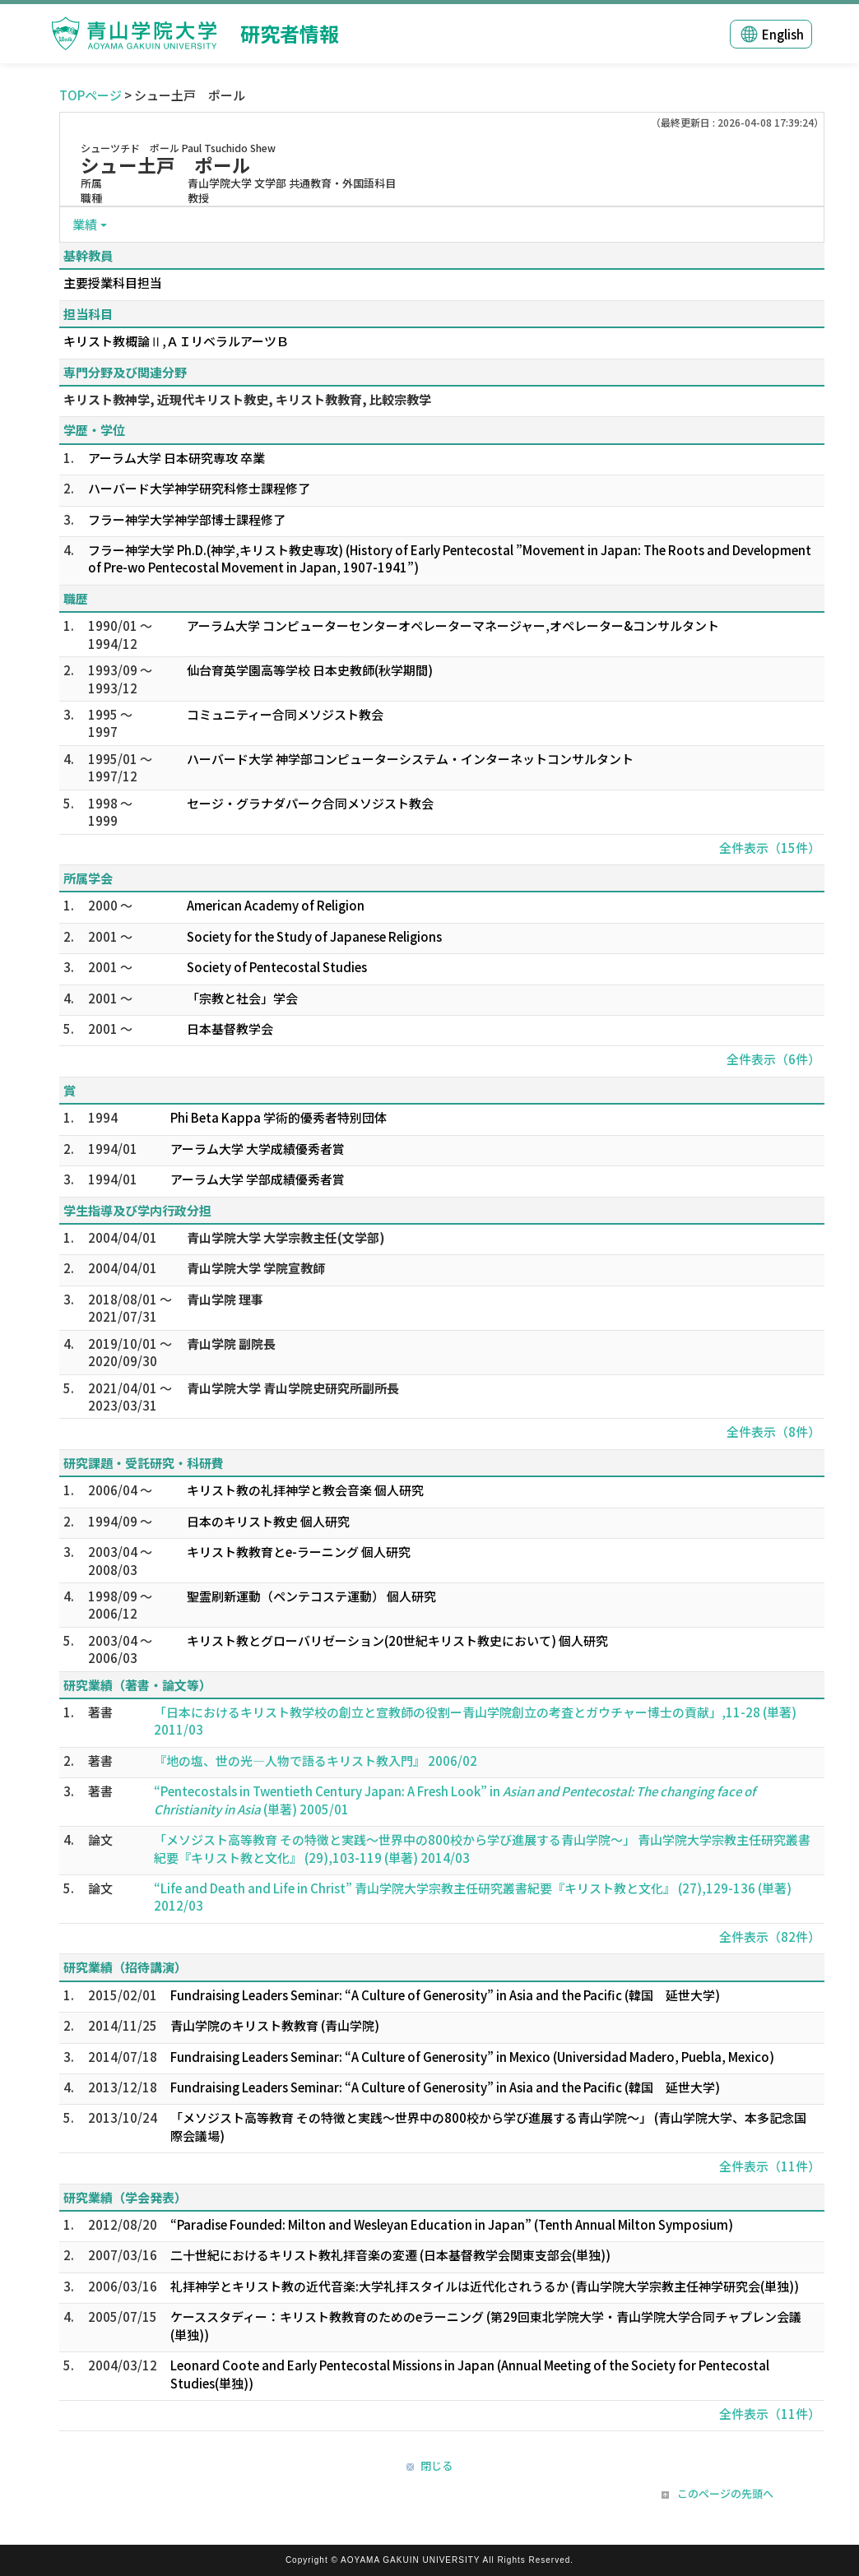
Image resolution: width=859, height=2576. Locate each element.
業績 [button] (84, 224)
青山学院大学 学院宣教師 (256, 1267)
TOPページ (90, 95)
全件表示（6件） (773, 1059)
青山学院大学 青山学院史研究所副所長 (293, 1388)
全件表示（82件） (769, 1936)
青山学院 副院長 (231, 1343)
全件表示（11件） (769, 2166)
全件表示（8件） (773, 1431)
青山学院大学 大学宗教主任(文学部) (286, 1237)
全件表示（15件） (769, 847)
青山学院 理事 (225, 1299)
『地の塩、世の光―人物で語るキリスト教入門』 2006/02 (315, 1760)
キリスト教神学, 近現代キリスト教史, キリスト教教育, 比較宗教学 (247, 399)
